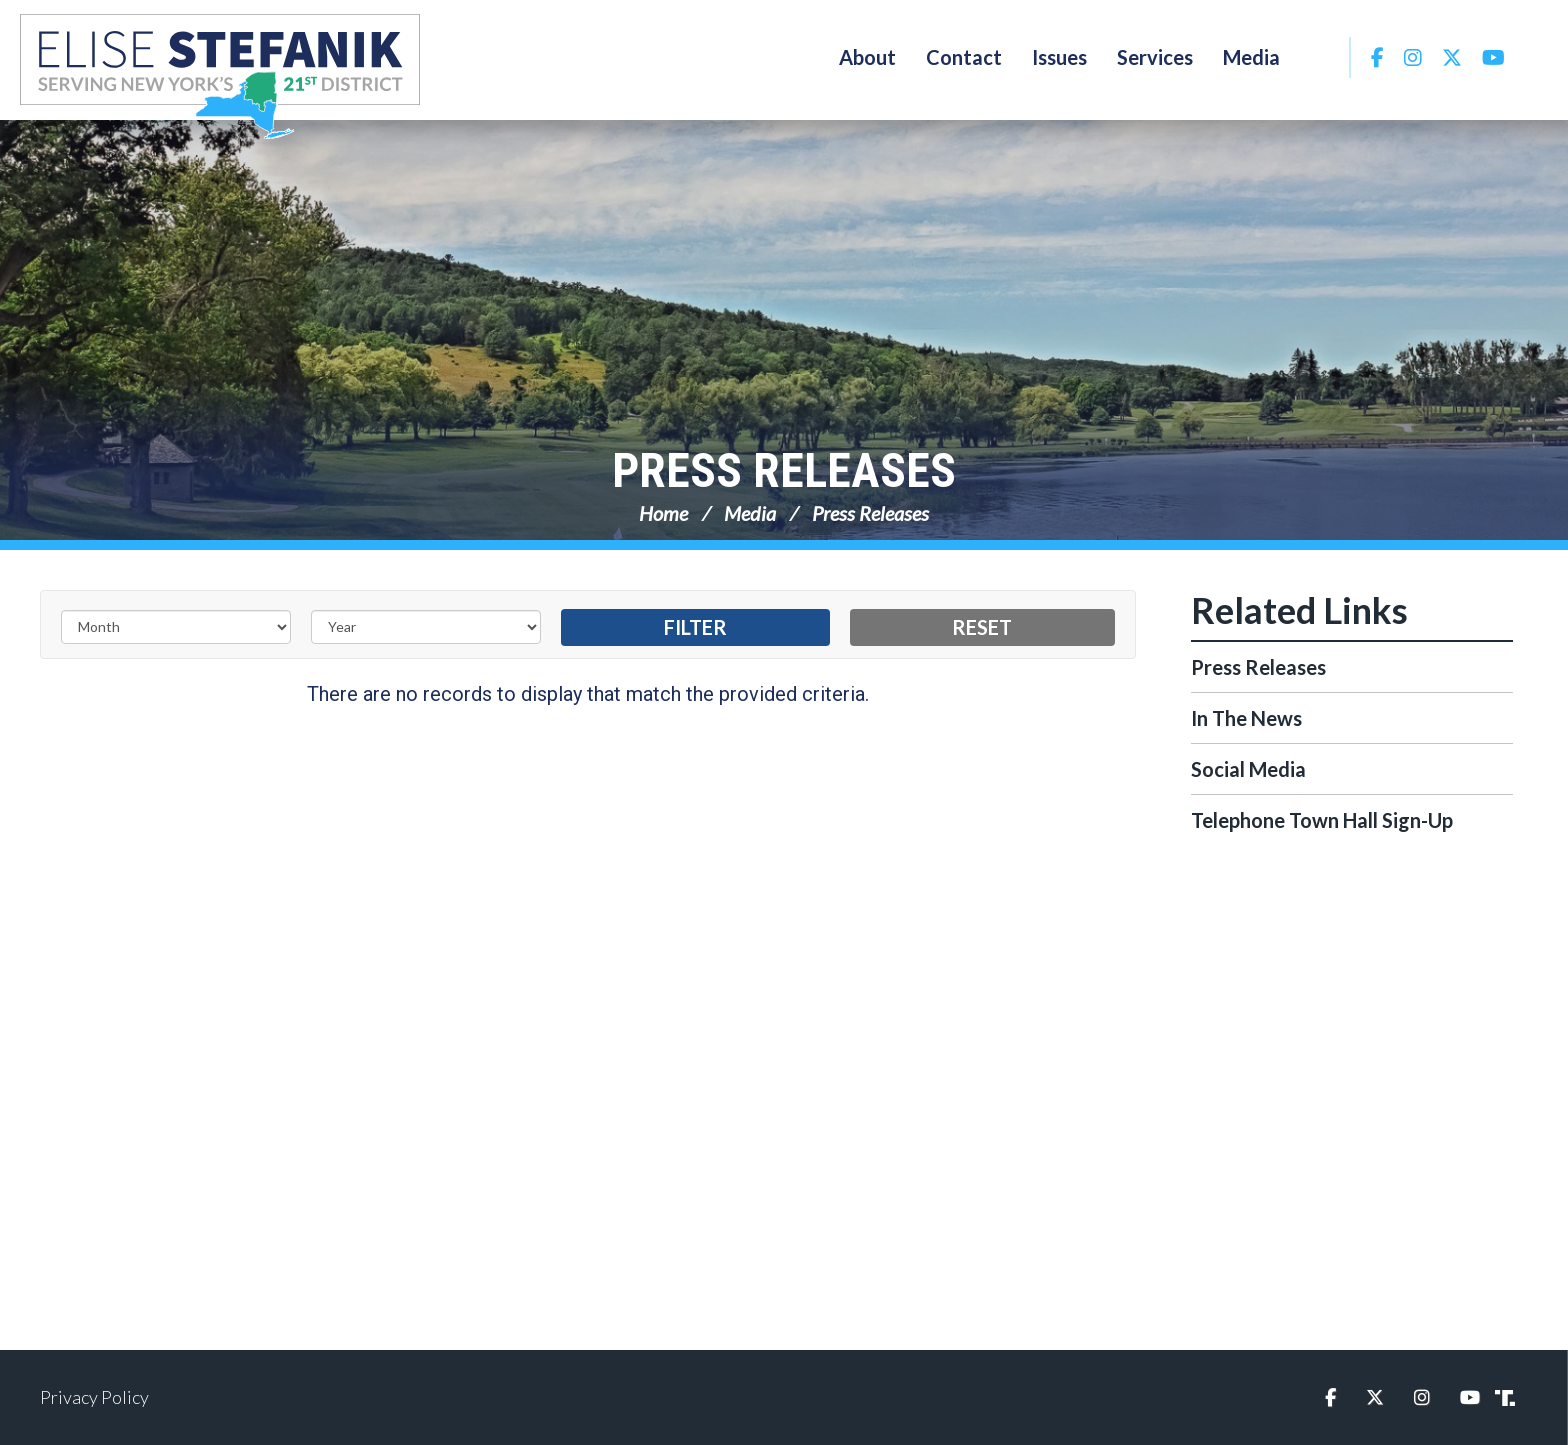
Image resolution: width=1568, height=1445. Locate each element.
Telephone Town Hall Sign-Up (1322, 820)
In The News (1246, 718)
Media (750, 513)
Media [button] (1251, 57)
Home (663, 513)
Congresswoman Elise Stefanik (220, 76)
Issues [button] (1059, 57)
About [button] (867, 57)
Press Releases (784, 470)
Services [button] (1155, 57)
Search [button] (1322, 57)
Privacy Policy (94, 1397)
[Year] (426, 627)
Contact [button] (964, 57)
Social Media (1248, 769)
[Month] (176, 627)
